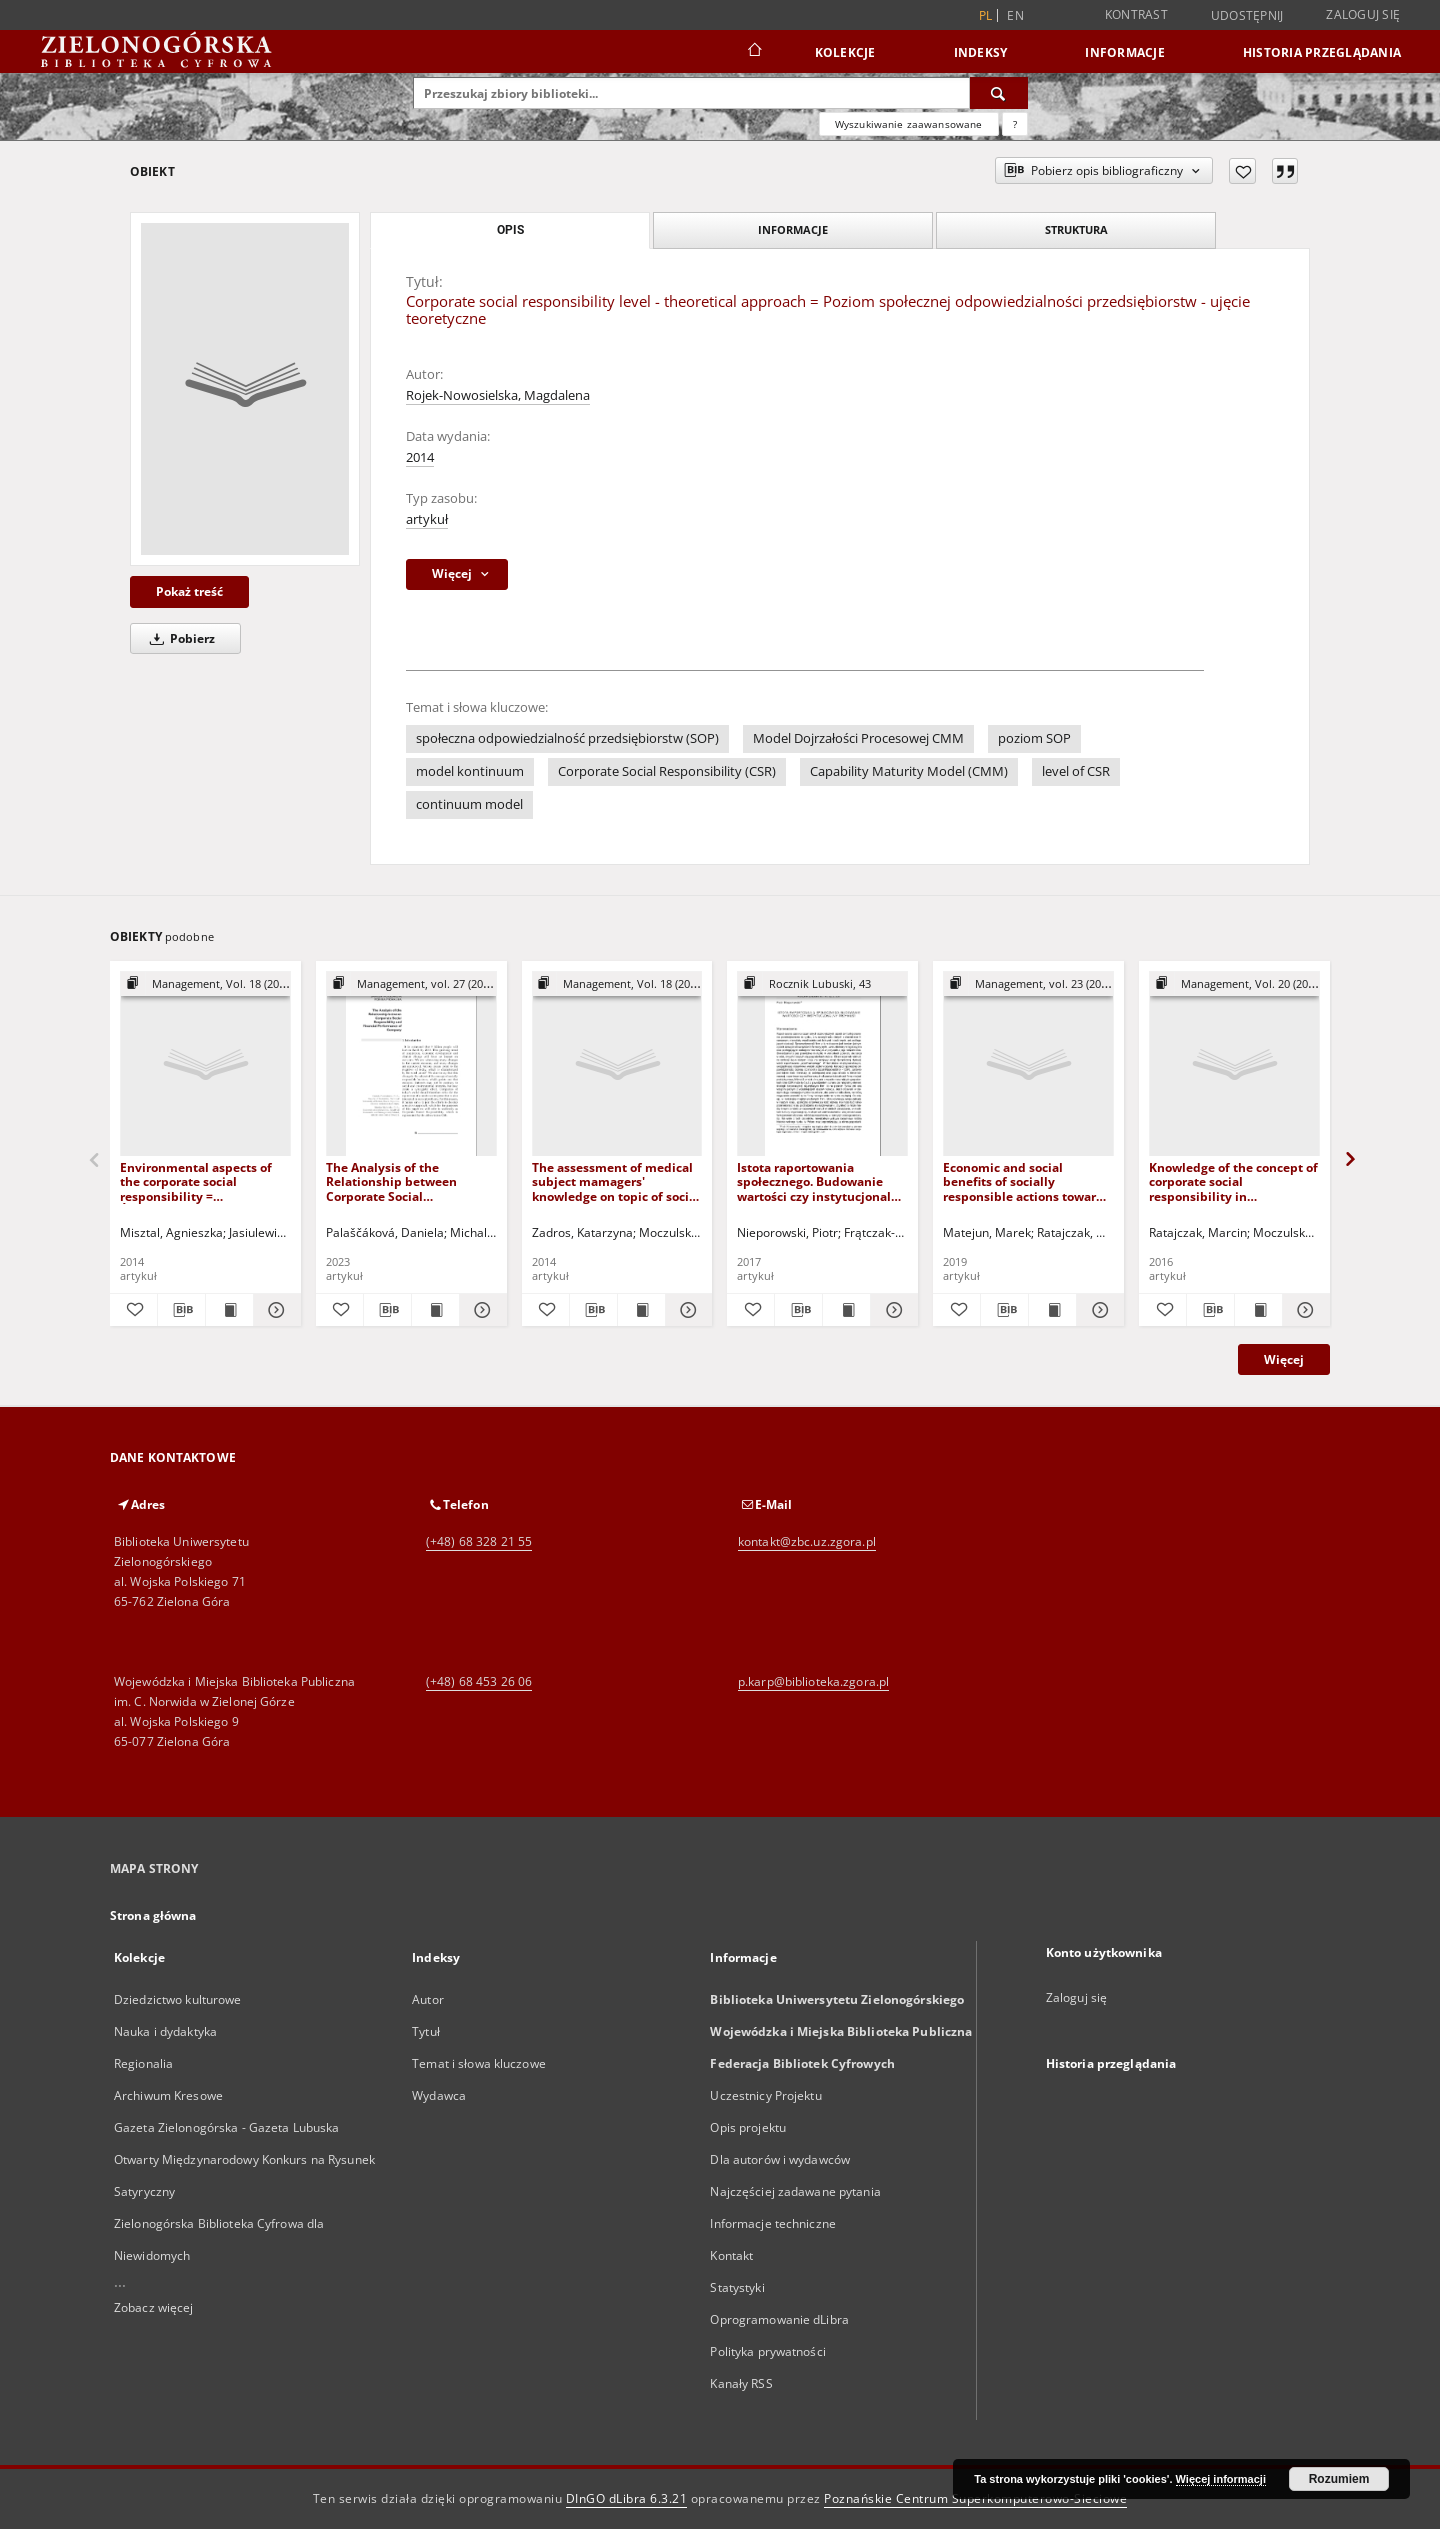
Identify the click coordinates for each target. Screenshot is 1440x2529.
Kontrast (1136, 14)
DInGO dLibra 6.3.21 (627, 2498)
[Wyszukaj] (999, 93)
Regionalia (143, 2063)
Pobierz (179, 638)
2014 (420, 457)
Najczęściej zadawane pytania (795, 2191)
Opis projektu (748, 2127)
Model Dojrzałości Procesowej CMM (858, 738)
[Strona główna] (753, 52)
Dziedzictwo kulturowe (178, 1999)
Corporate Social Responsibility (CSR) (667, 771)
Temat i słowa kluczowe (479, 2063)
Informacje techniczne (773, 2223)
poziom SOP (1034, 738)
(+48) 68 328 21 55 (479, 1541)
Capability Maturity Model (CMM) (909, 771)
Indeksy (981, 52)
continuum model (469, 804)
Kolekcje (845, 52)
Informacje (1125, 52)
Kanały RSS (741, 2383)
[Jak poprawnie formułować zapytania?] (1015, 124)
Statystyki (737, 2287)
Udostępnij (1247, 16)
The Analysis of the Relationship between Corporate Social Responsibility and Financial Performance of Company (411, 1181)
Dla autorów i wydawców (780, 2159)
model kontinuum (470, 771)
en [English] (1015, 15)
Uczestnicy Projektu (765, 2095)
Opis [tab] (510, 230)
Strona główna (153, 1915)
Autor (428, 1999)
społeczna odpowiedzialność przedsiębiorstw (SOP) (567, 738)
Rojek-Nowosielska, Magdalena (498, 395)
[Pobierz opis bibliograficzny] (181, 1310)
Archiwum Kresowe (168, 2095)
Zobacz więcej (154, 2307)
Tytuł (426, 2031)
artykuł (427, 519)
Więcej (1284, 1359)
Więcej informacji (1221, 2479)
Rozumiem (1339, 2479)
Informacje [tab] (793, 229)
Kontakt (731, 2255)
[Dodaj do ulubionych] (1242, 171)
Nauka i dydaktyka (165, 2031)
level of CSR (1076, 771)
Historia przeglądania (1322, 52)
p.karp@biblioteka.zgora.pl (813, 1681)
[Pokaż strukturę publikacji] (205, 984)
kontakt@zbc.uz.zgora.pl (807, 1541)
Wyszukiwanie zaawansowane (909, 124)
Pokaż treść (189, 591)
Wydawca (439, 2095)
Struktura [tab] (1076, 229)
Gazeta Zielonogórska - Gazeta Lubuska (226, 2127)
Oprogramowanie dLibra (779, 2319)
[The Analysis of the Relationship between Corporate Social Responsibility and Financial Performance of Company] (411, 1064)
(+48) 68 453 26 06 (479, 1681)
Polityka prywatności (767, 2351)
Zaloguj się (1363, 14)
